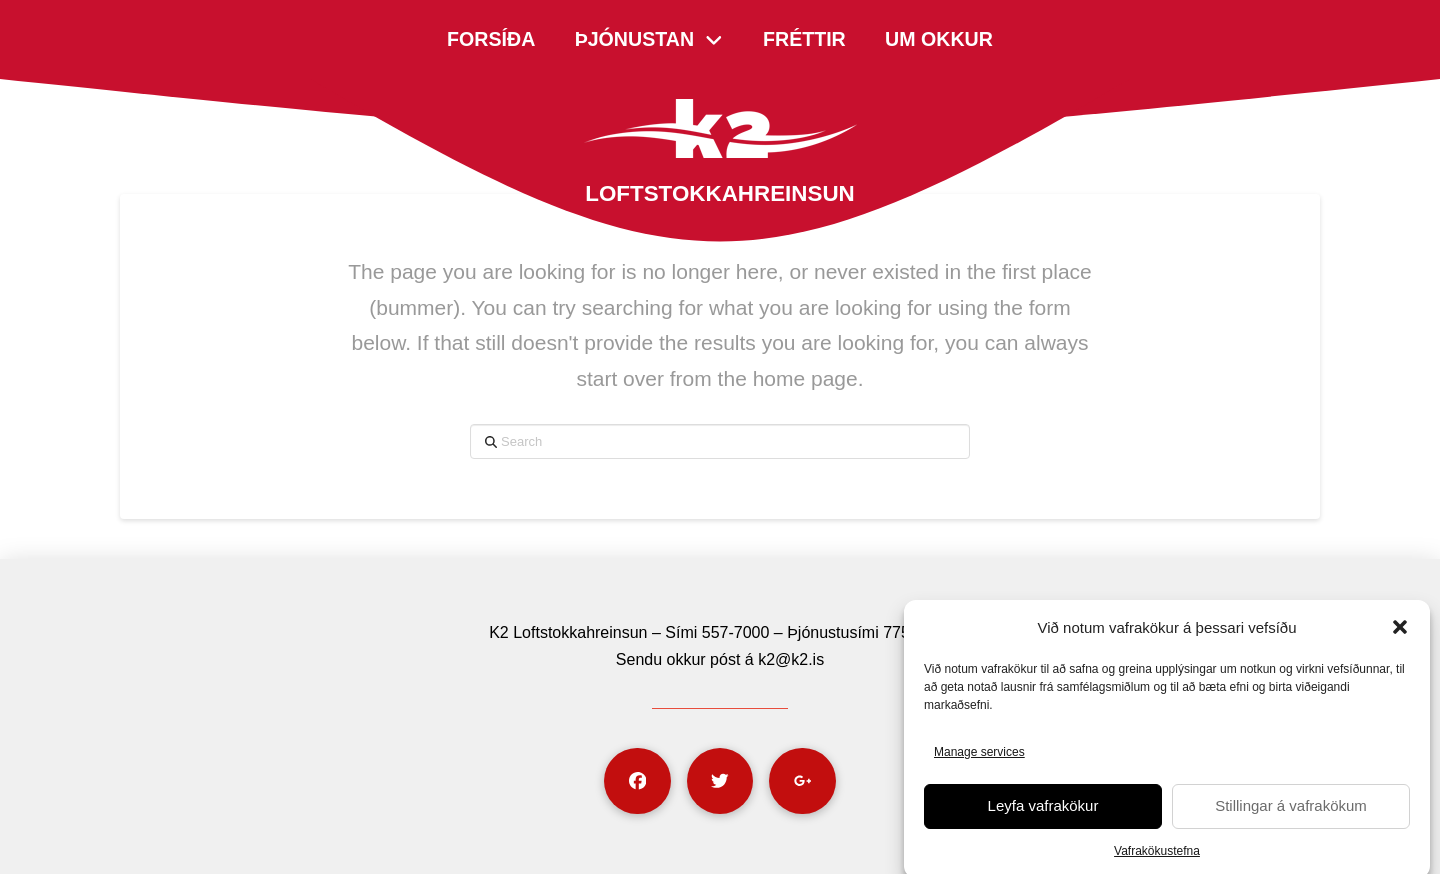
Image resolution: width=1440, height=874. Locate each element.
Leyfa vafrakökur (1043, 812)
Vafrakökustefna (1157, 858)
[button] (1400, 635)
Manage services (979, 759)
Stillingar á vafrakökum (1291, 812)
